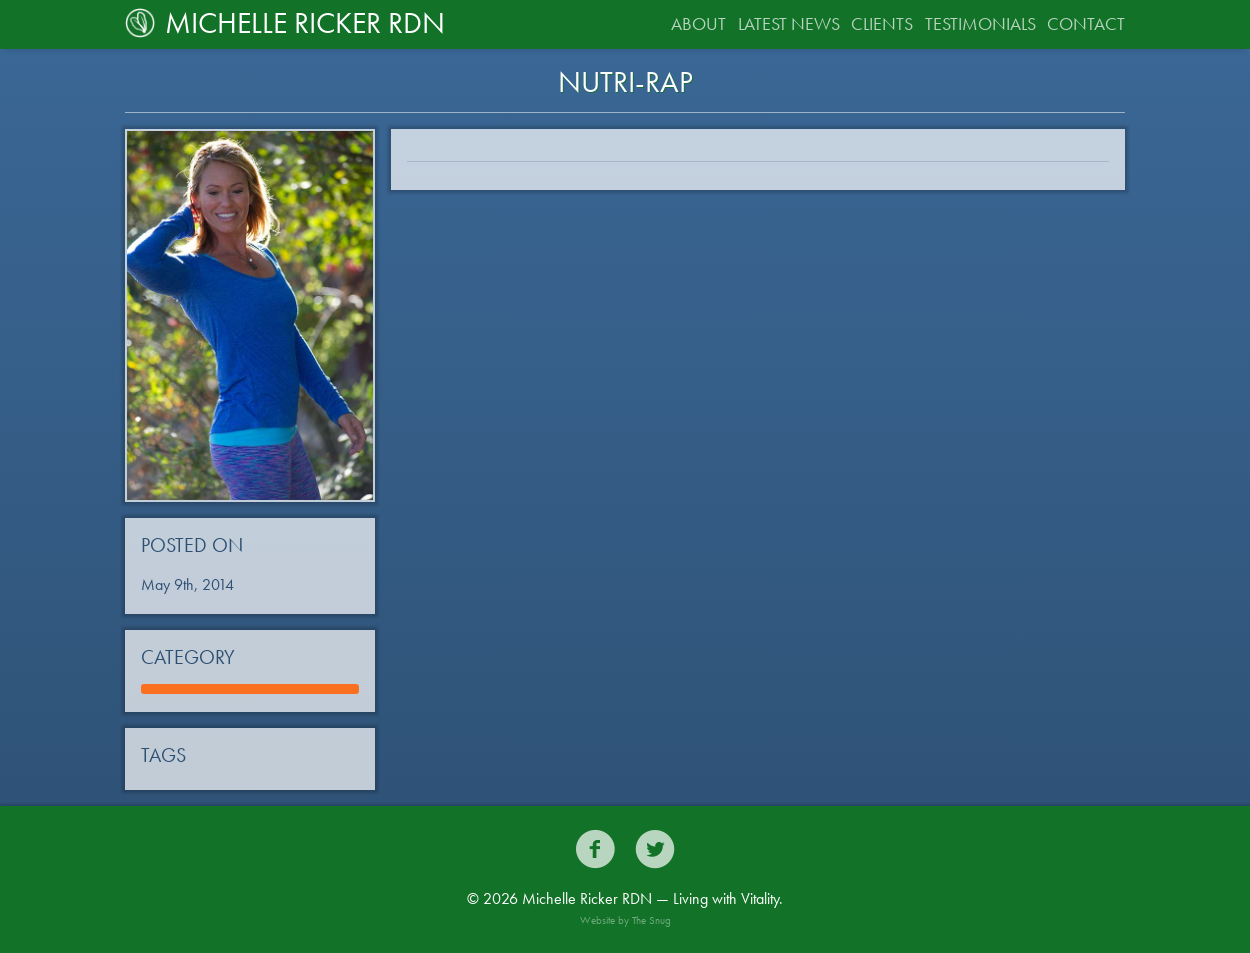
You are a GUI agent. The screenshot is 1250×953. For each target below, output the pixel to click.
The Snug (651, 920)
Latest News (789, 23)
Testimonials (980, 23)
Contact (1086, 23)
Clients (882, 23)
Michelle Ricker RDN (285, 23)
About (698, 23)
